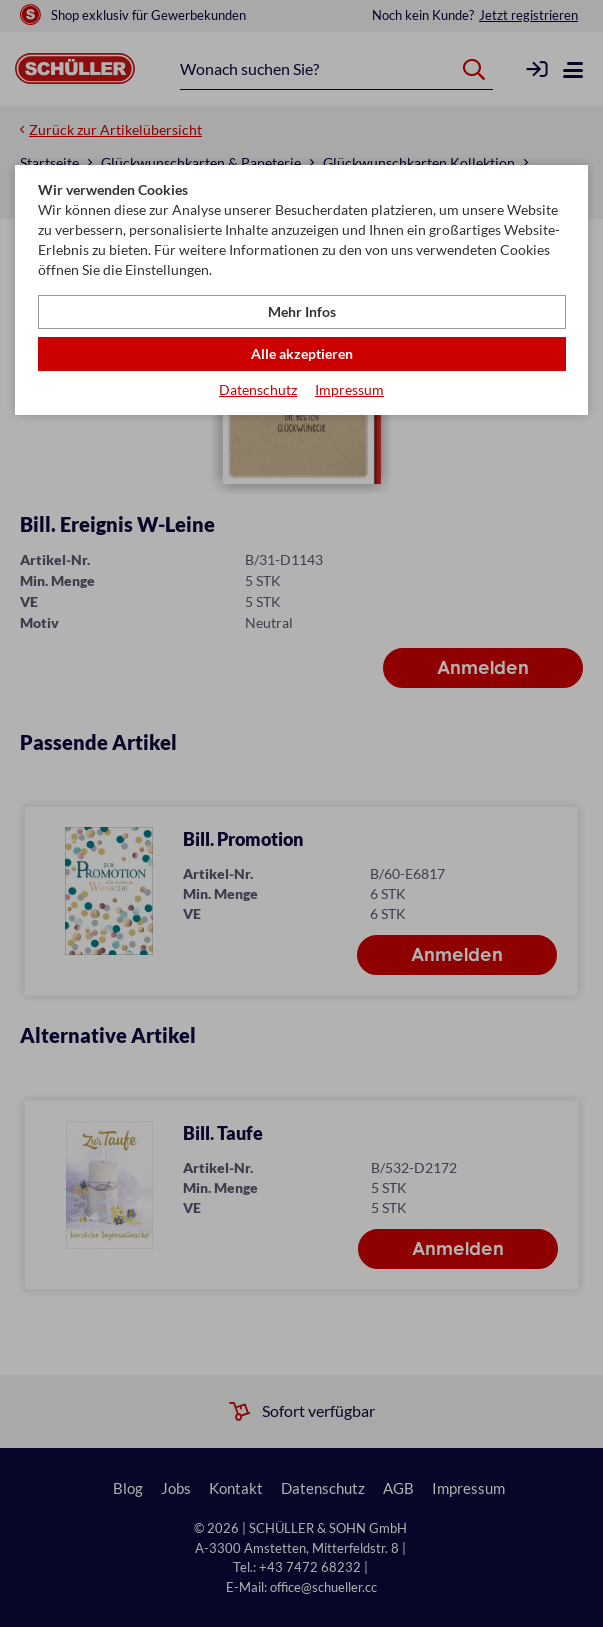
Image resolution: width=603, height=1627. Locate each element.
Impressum (349, 389)
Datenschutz (258, 389)
